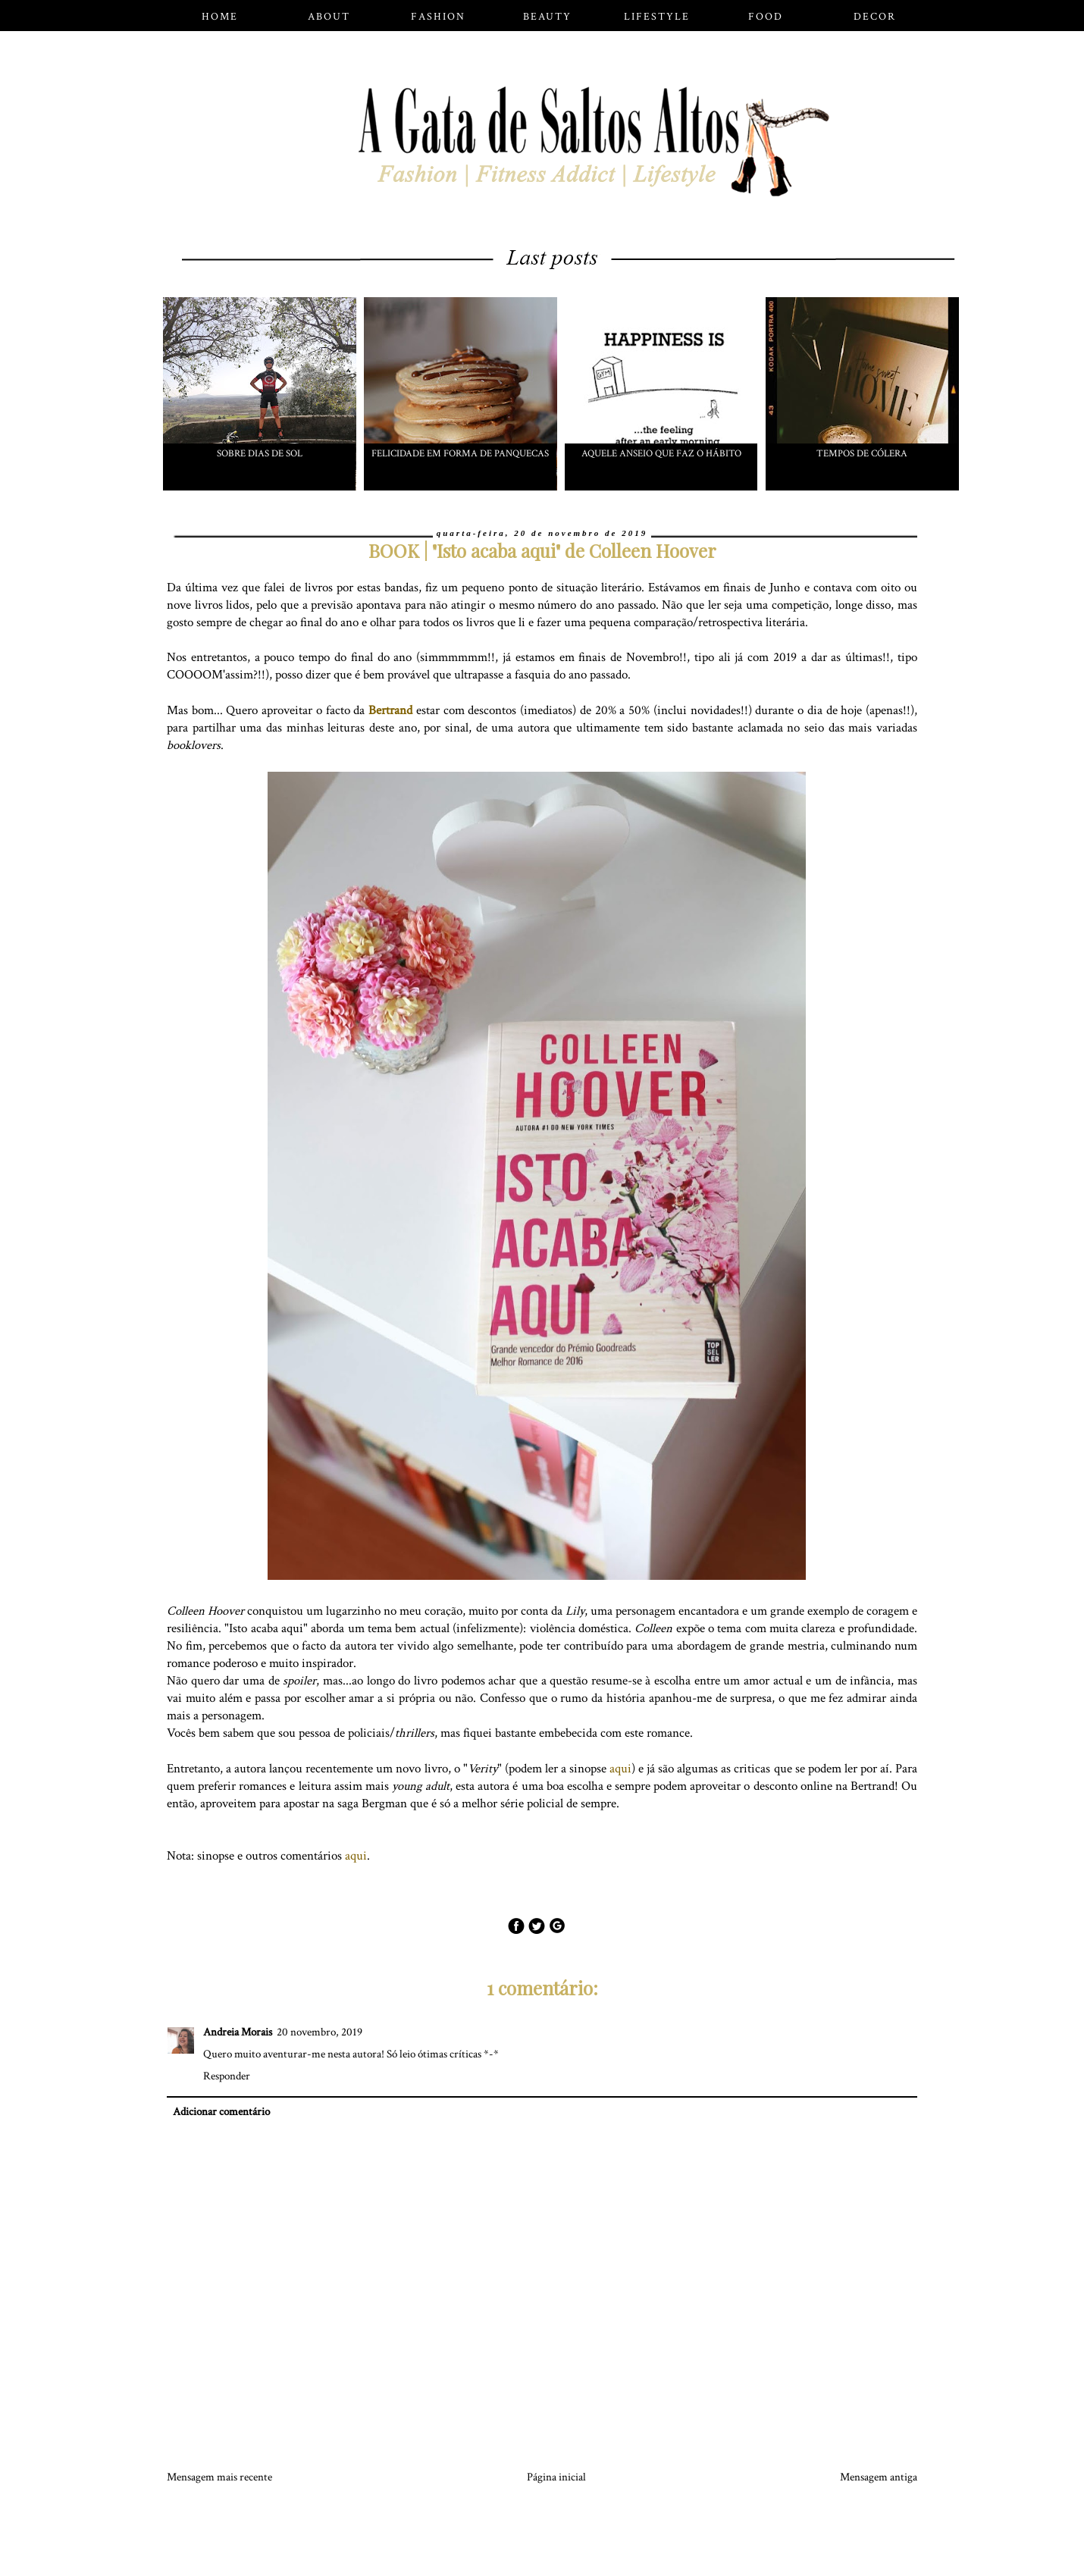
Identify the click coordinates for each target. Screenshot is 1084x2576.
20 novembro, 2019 (319, 2032)
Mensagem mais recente (219, 2477)
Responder (226, 2076)
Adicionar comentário (221, 2111)
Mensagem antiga (878, 2477)
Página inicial (556, 2477)
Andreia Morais (237, 2032)
